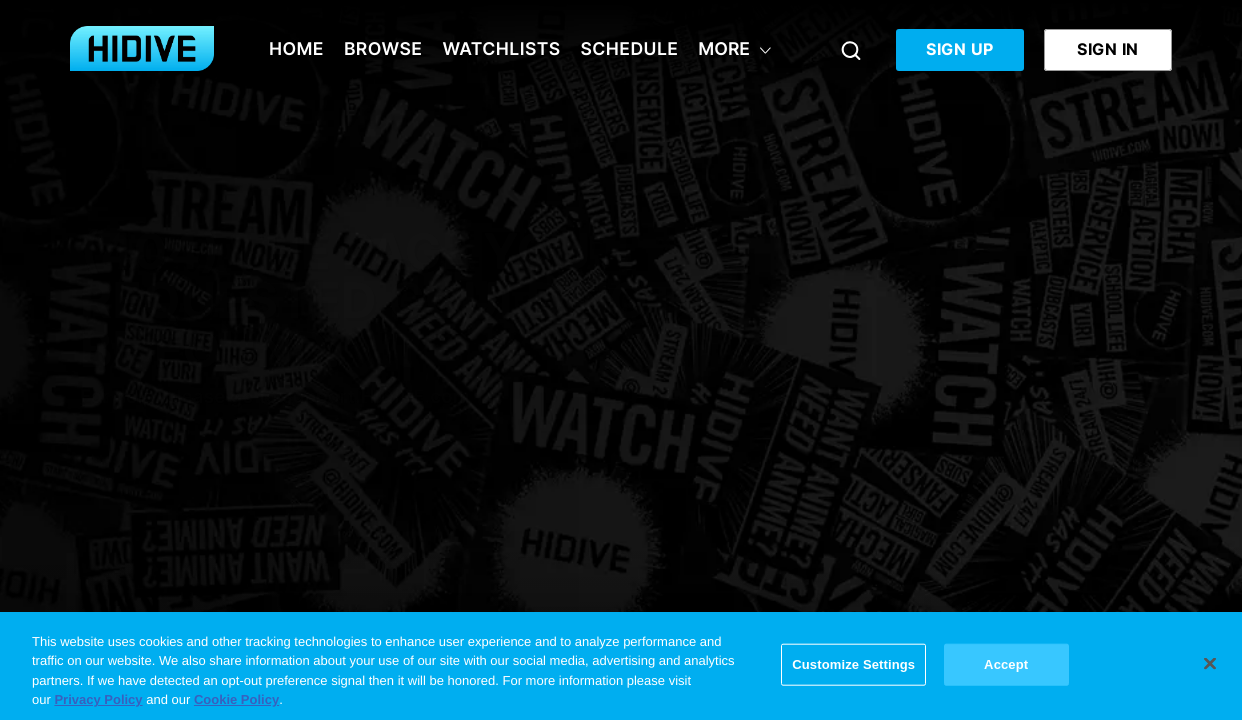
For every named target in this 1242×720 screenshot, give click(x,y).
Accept (1006, 664)
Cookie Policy (236, 700)
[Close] (1210, 664)
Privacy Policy (98, 700)
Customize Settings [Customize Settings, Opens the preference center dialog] (853, 664)
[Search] (851, 50)
